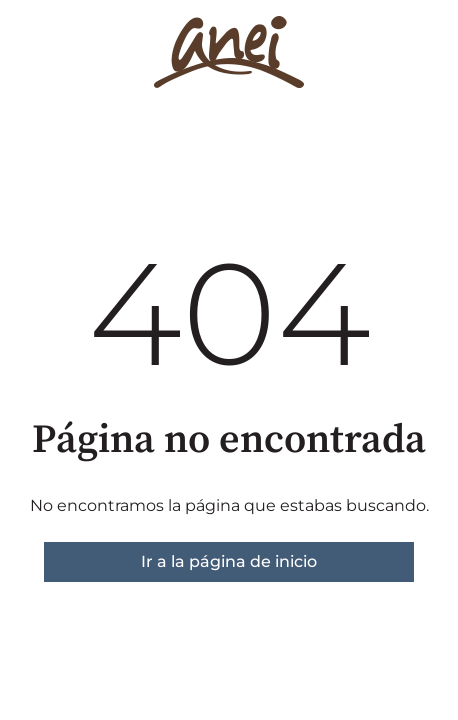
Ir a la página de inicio (229, 561)
